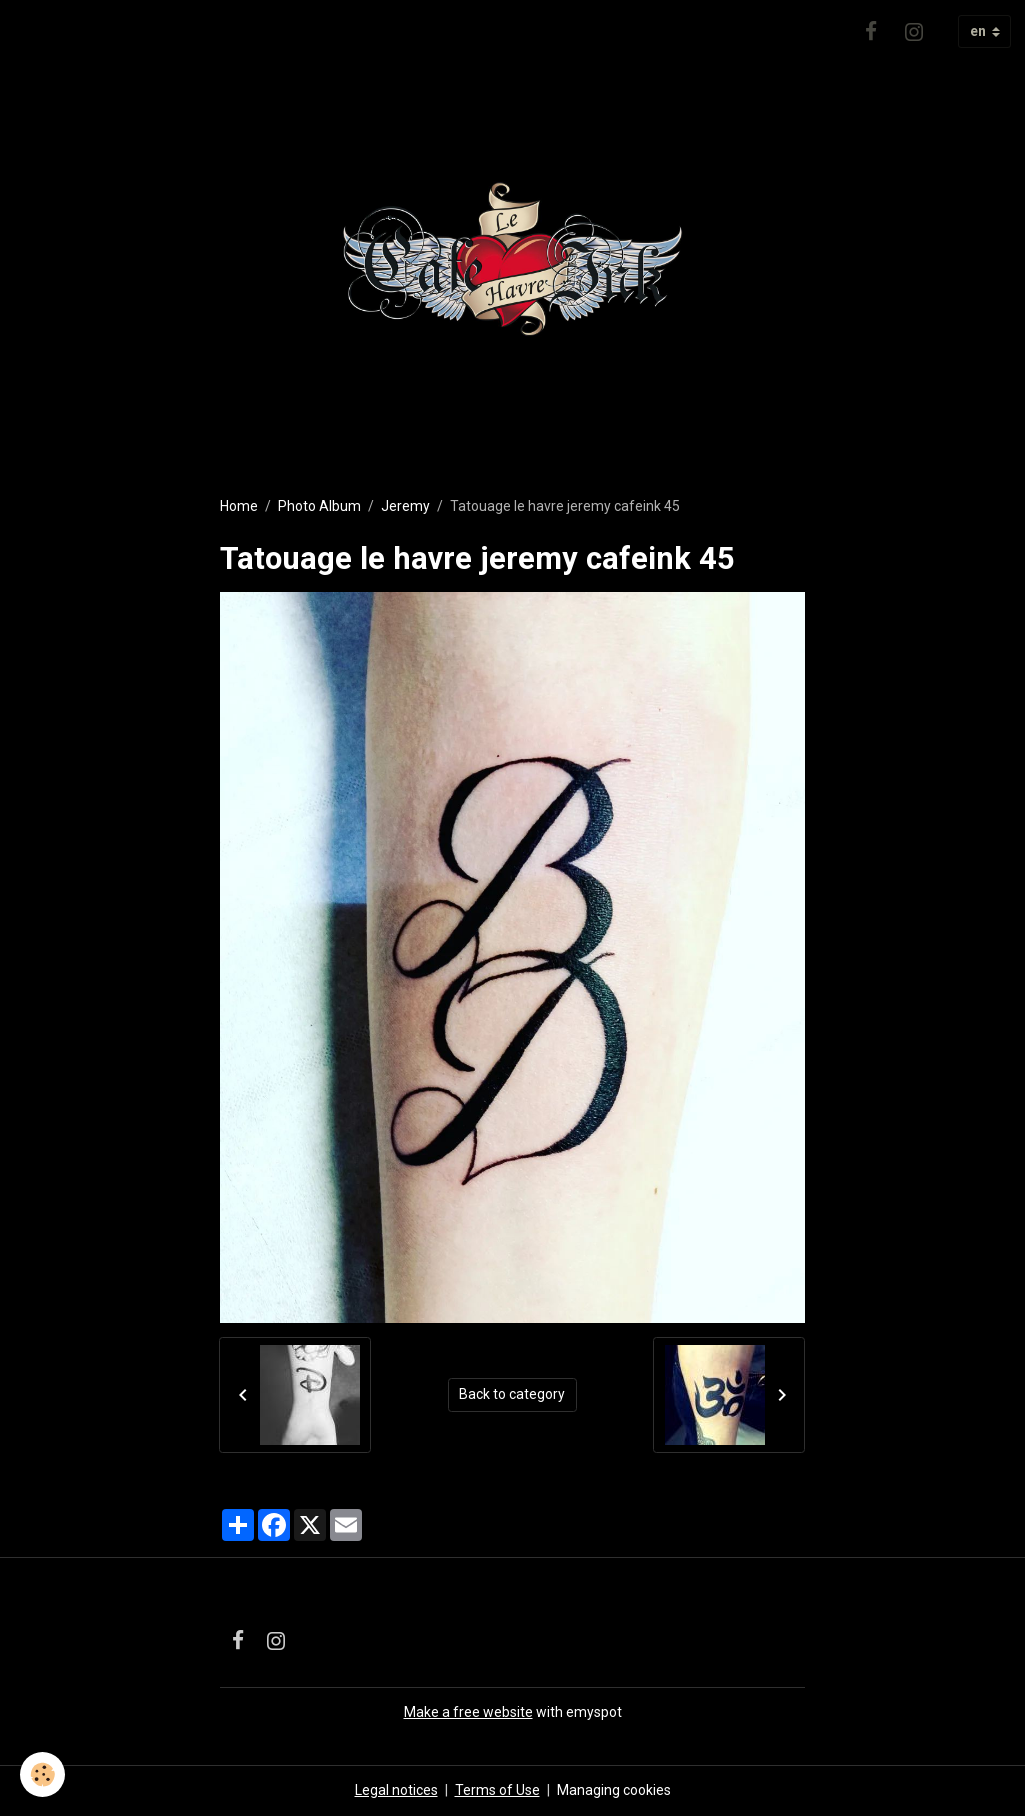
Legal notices (396, 1790)
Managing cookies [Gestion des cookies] (614, 1790)
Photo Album (319, 506)
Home (239, 506)
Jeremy (405, 506)
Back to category (512, 1394)
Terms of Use (497, 1790)
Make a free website (468, 1712)
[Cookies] (42, 1774)
